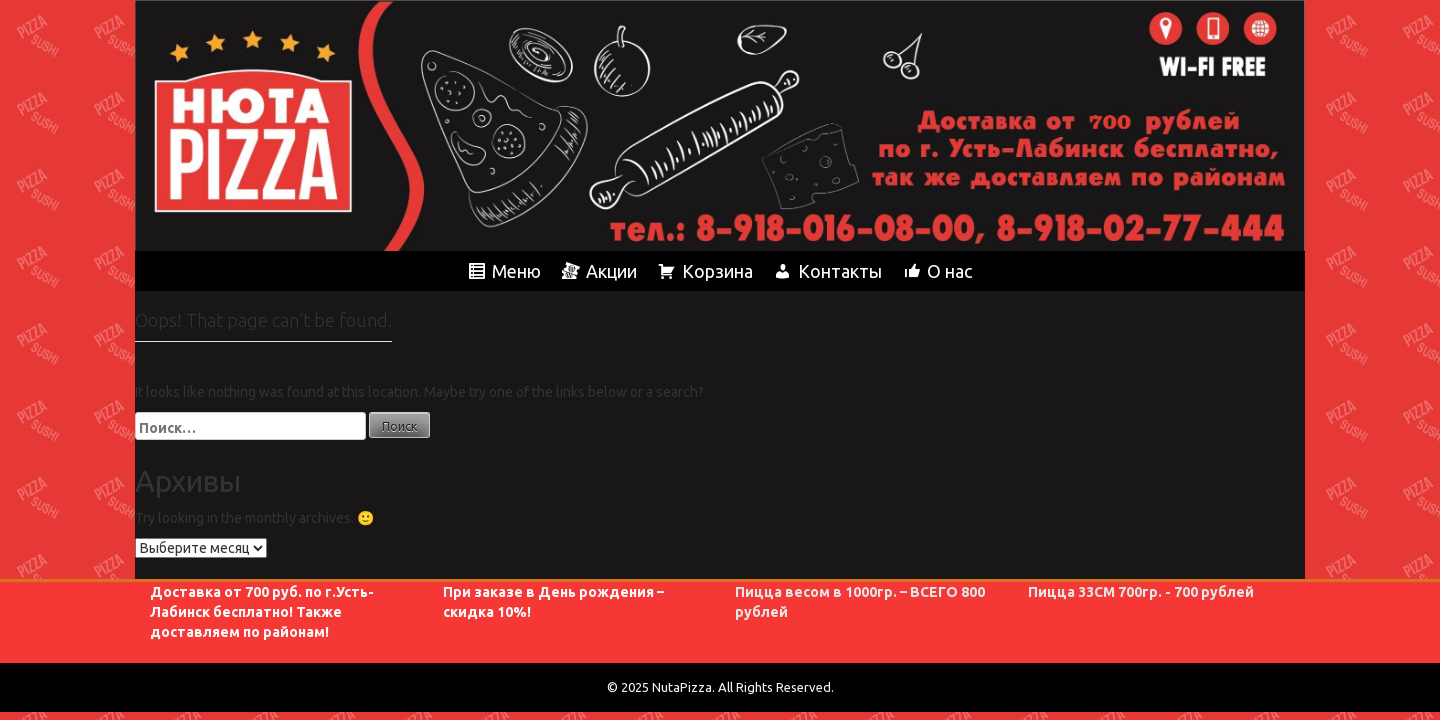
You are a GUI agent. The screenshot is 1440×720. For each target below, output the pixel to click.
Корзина (717, 271)
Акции (611, 271)
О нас (949, 271)
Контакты (840, 271)
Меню (516, 271)
